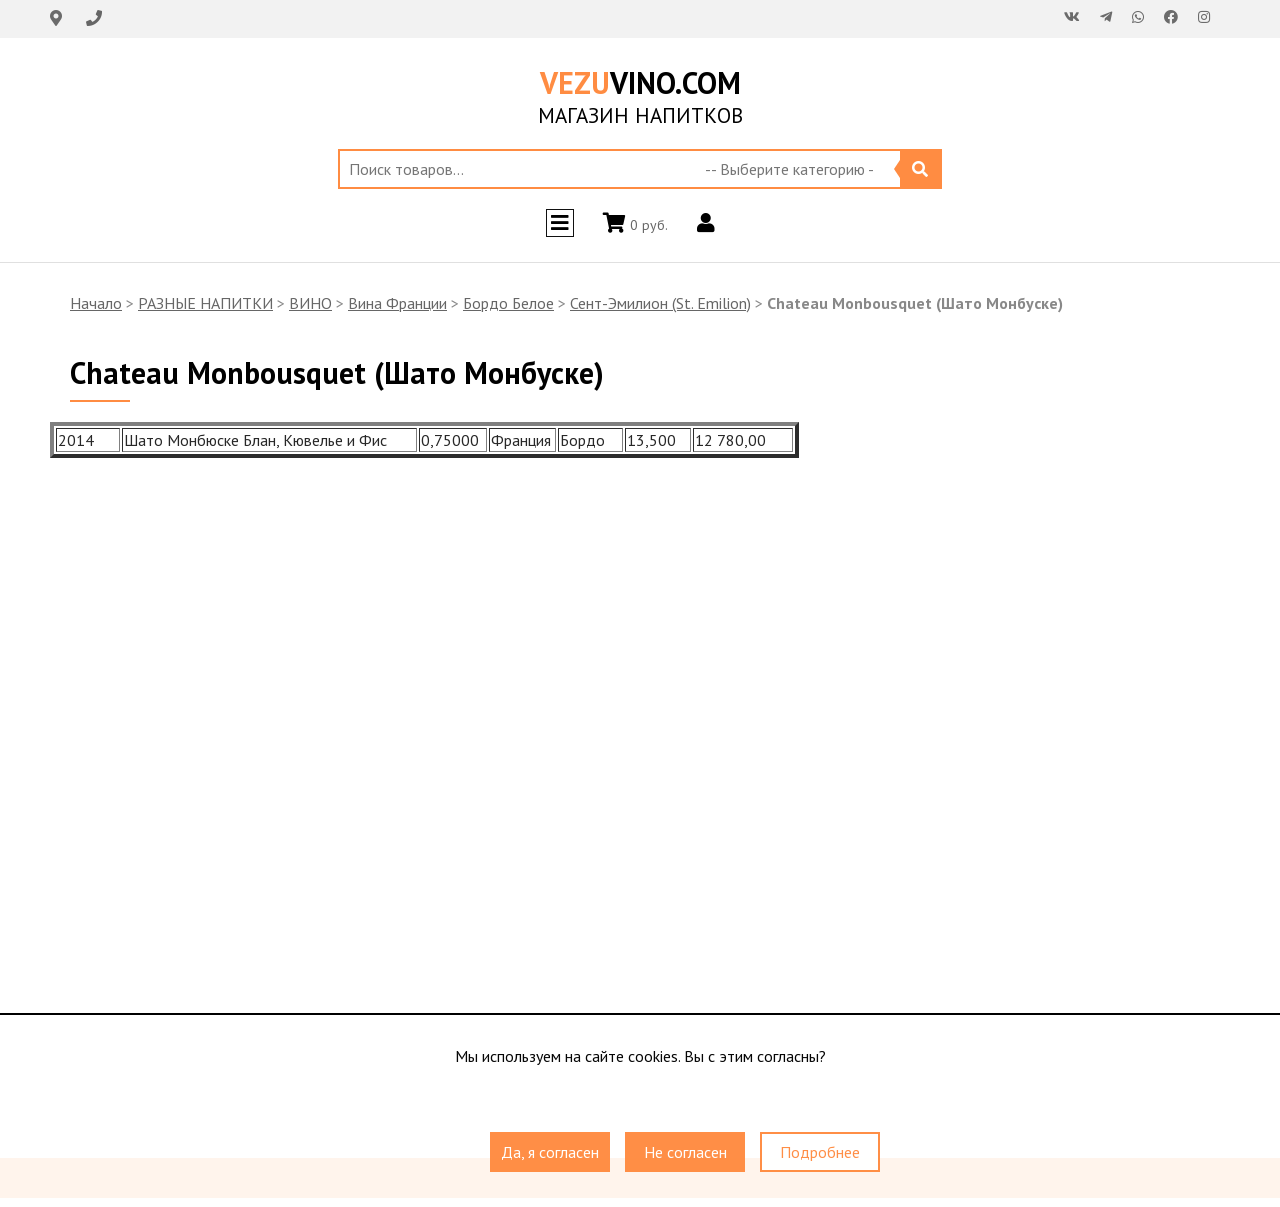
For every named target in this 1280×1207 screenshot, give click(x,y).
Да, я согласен (550, 1152)
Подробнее (820, 1152)
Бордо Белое (508, 303)
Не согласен (685, 1152)
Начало (96, 303)
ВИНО (310, 303)
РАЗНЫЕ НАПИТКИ (205, 303)
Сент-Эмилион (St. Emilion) (660, 303)
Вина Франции (397, 303)
